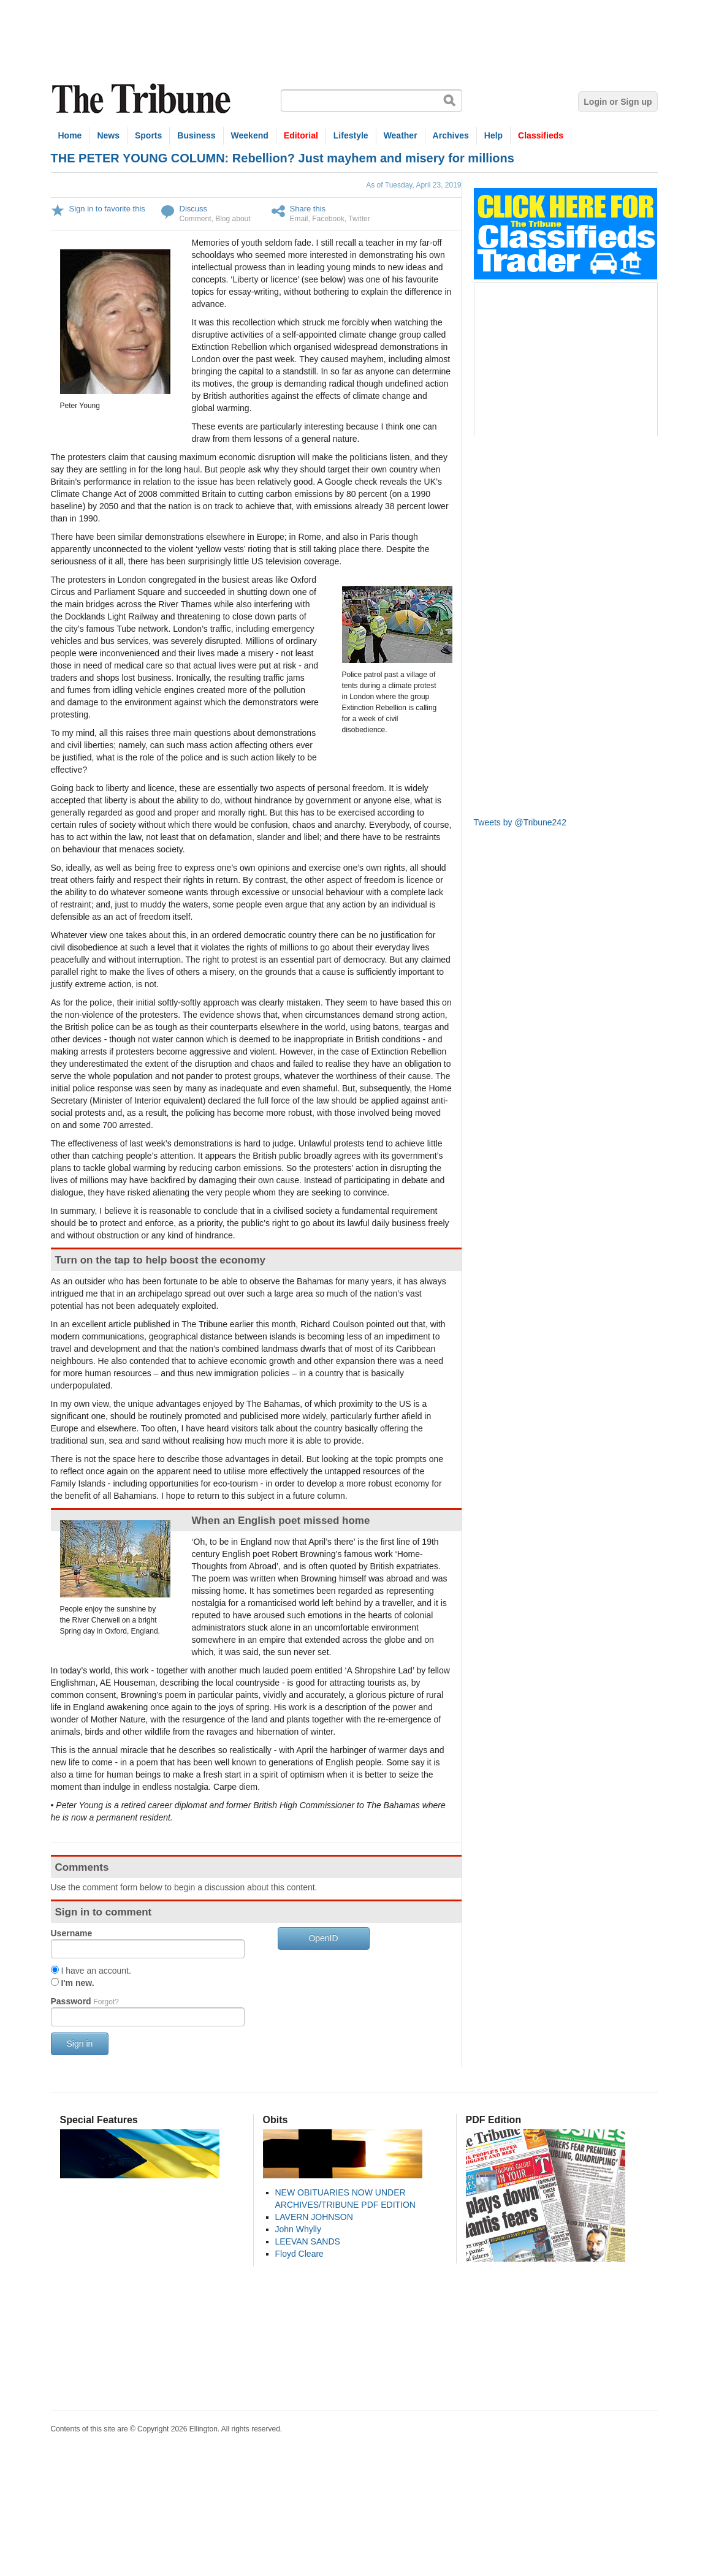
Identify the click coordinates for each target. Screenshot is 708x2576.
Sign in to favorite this (107, 208)
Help (493, 135)
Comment (195, 218)
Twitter (359, 218)
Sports (148, 135)
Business (196, 135)
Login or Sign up (618, 102)
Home (70, 135)
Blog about (232, 218)
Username (72, 1933)
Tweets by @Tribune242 (520, 822)
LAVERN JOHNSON (314, 2217)
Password (85, 2001)
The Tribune (143, 99)
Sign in (80, 2043)
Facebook (328, 218)
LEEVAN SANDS (307, 2241)
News (108, 135)
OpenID (323, 1938)
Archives (451, 135)
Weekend (249, 135)
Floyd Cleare (299, 2254)
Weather (400, 135)
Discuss (194, 208)
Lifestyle (350, 135)
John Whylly (298, 2229)
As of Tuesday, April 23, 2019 (413, 185)
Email (299, 218)
